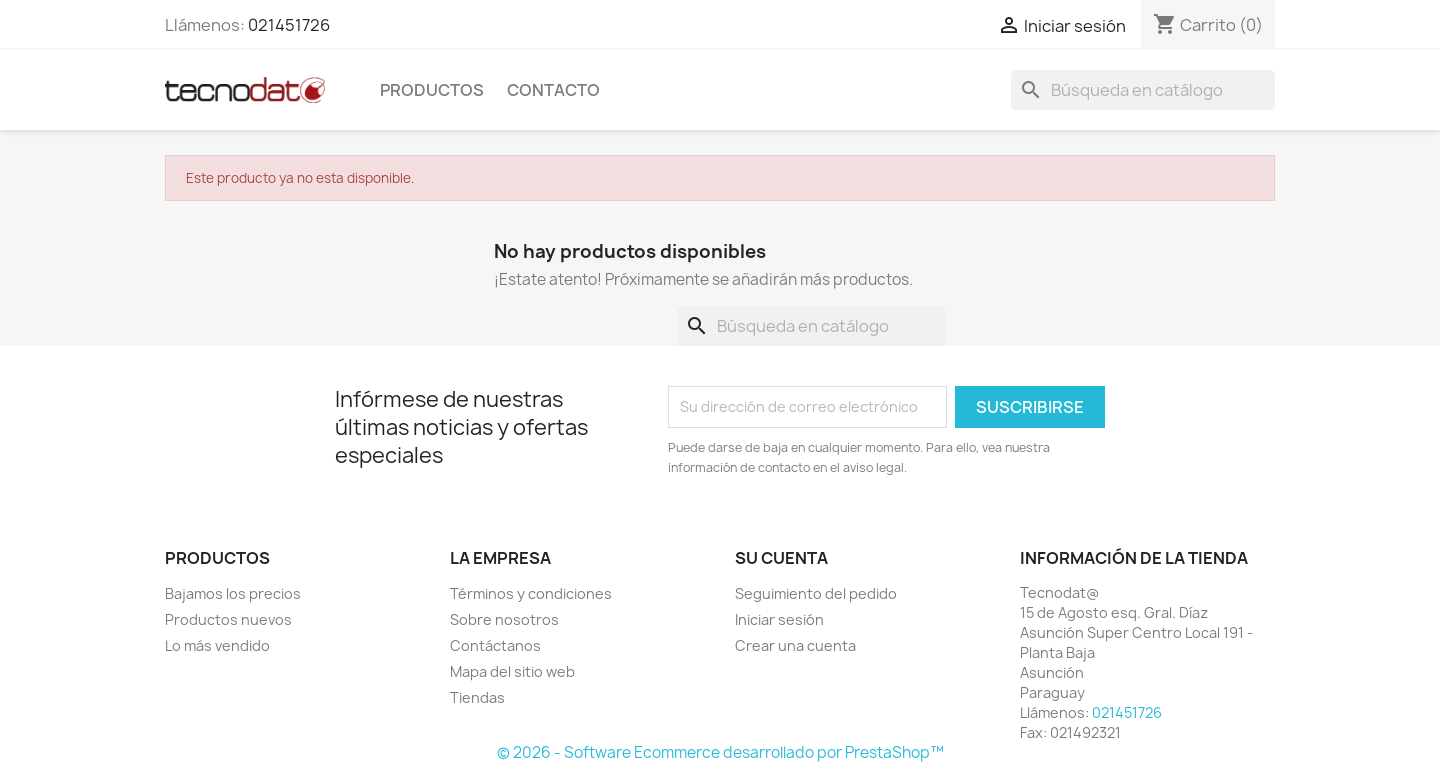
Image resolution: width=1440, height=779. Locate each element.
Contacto (553, 90)
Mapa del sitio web (512, 671)
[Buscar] (1143, 90)
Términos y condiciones (531, 593)
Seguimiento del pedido (816, 593)
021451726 (289, 25)
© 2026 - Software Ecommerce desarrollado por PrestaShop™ (720, 752)
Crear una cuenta (795, 645)
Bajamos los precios (233, 593)
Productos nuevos (228, 619)
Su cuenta (781, 558)
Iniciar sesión (779, 619)
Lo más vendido (217, 645)
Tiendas (477, 697)
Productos (432, 90)
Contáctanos (495, 645)
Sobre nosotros (504, 619)
